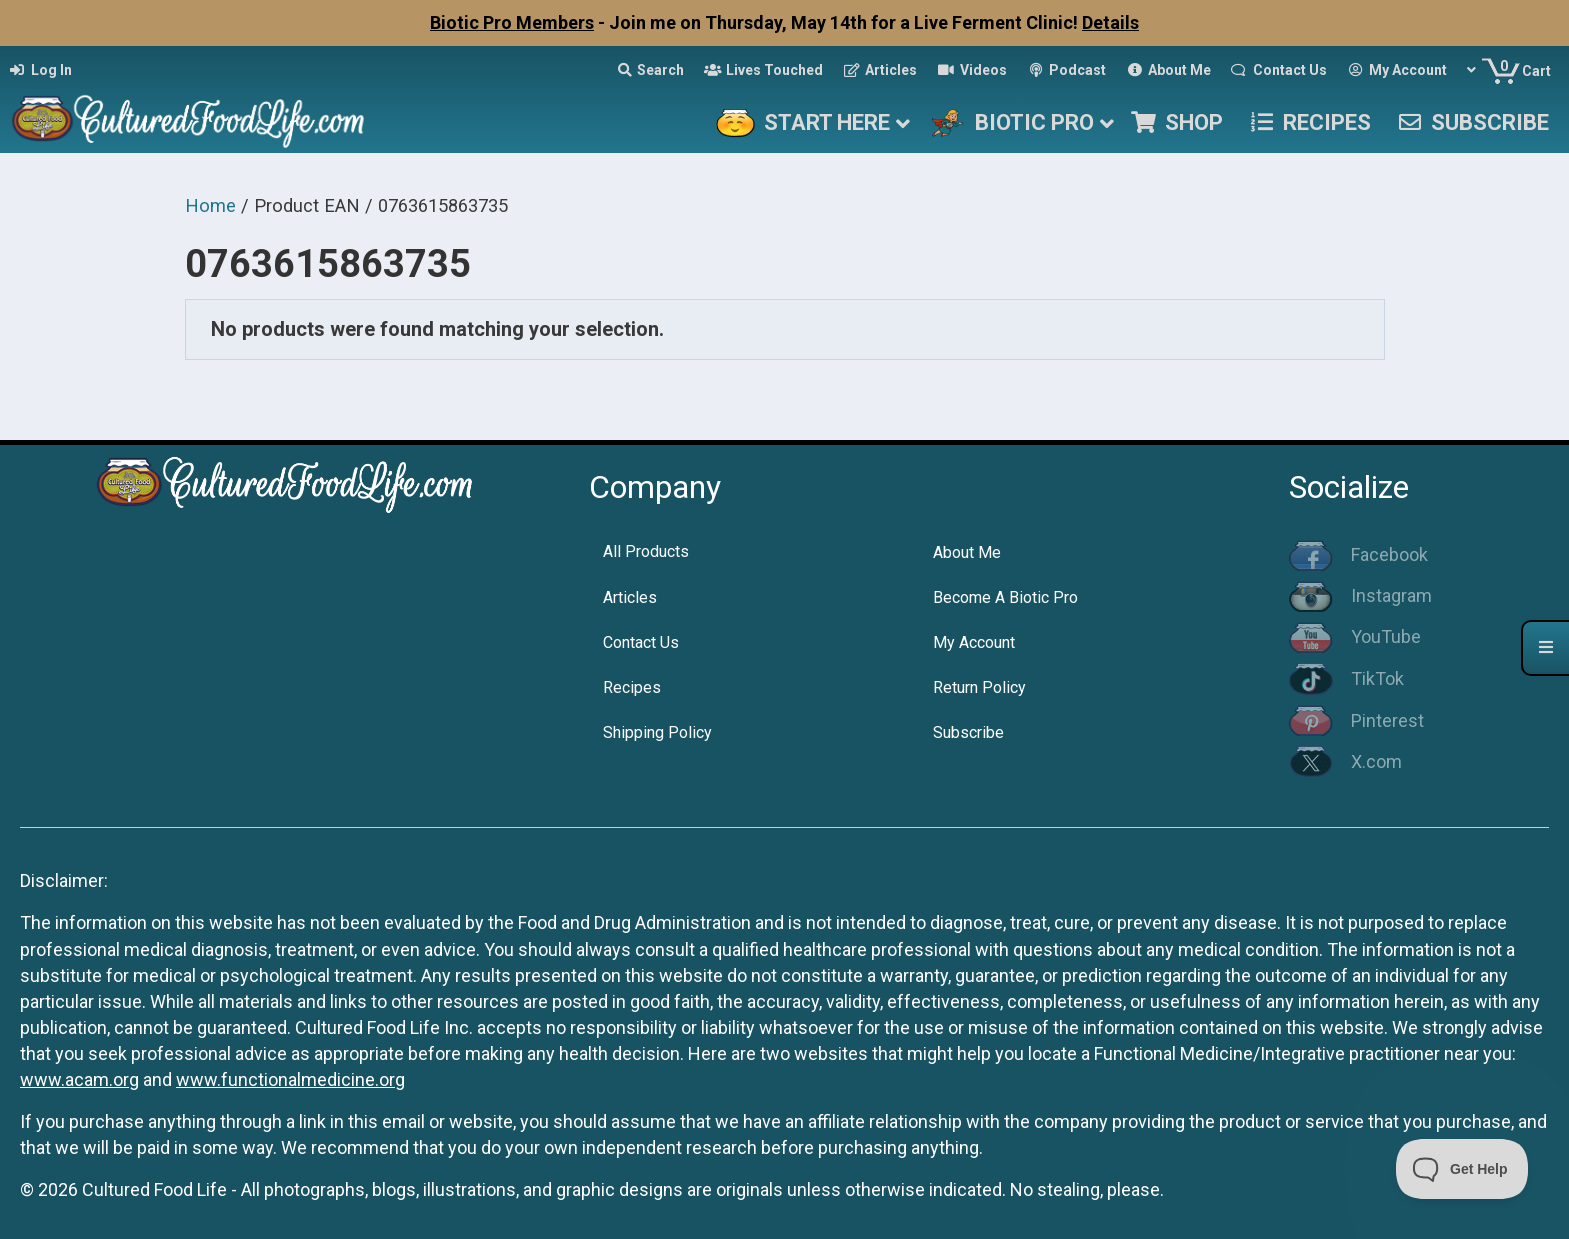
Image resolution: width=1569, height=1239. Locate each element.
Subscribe (968, 732)
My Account (974, 642)
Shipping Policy (657, 732)
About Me (967, 552)
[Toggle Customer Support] (1462, 1169)
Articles (630, 597)
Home (210, 205)
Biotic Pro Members (512, 22)
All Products (646, 551)
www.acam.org (79, 1079)
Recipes (632, 687)
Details (1110, 22)
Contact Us (641, 642)
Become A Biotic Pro (1005, 597)
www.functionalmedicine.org (290, 1079)
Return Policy (979, 687)
